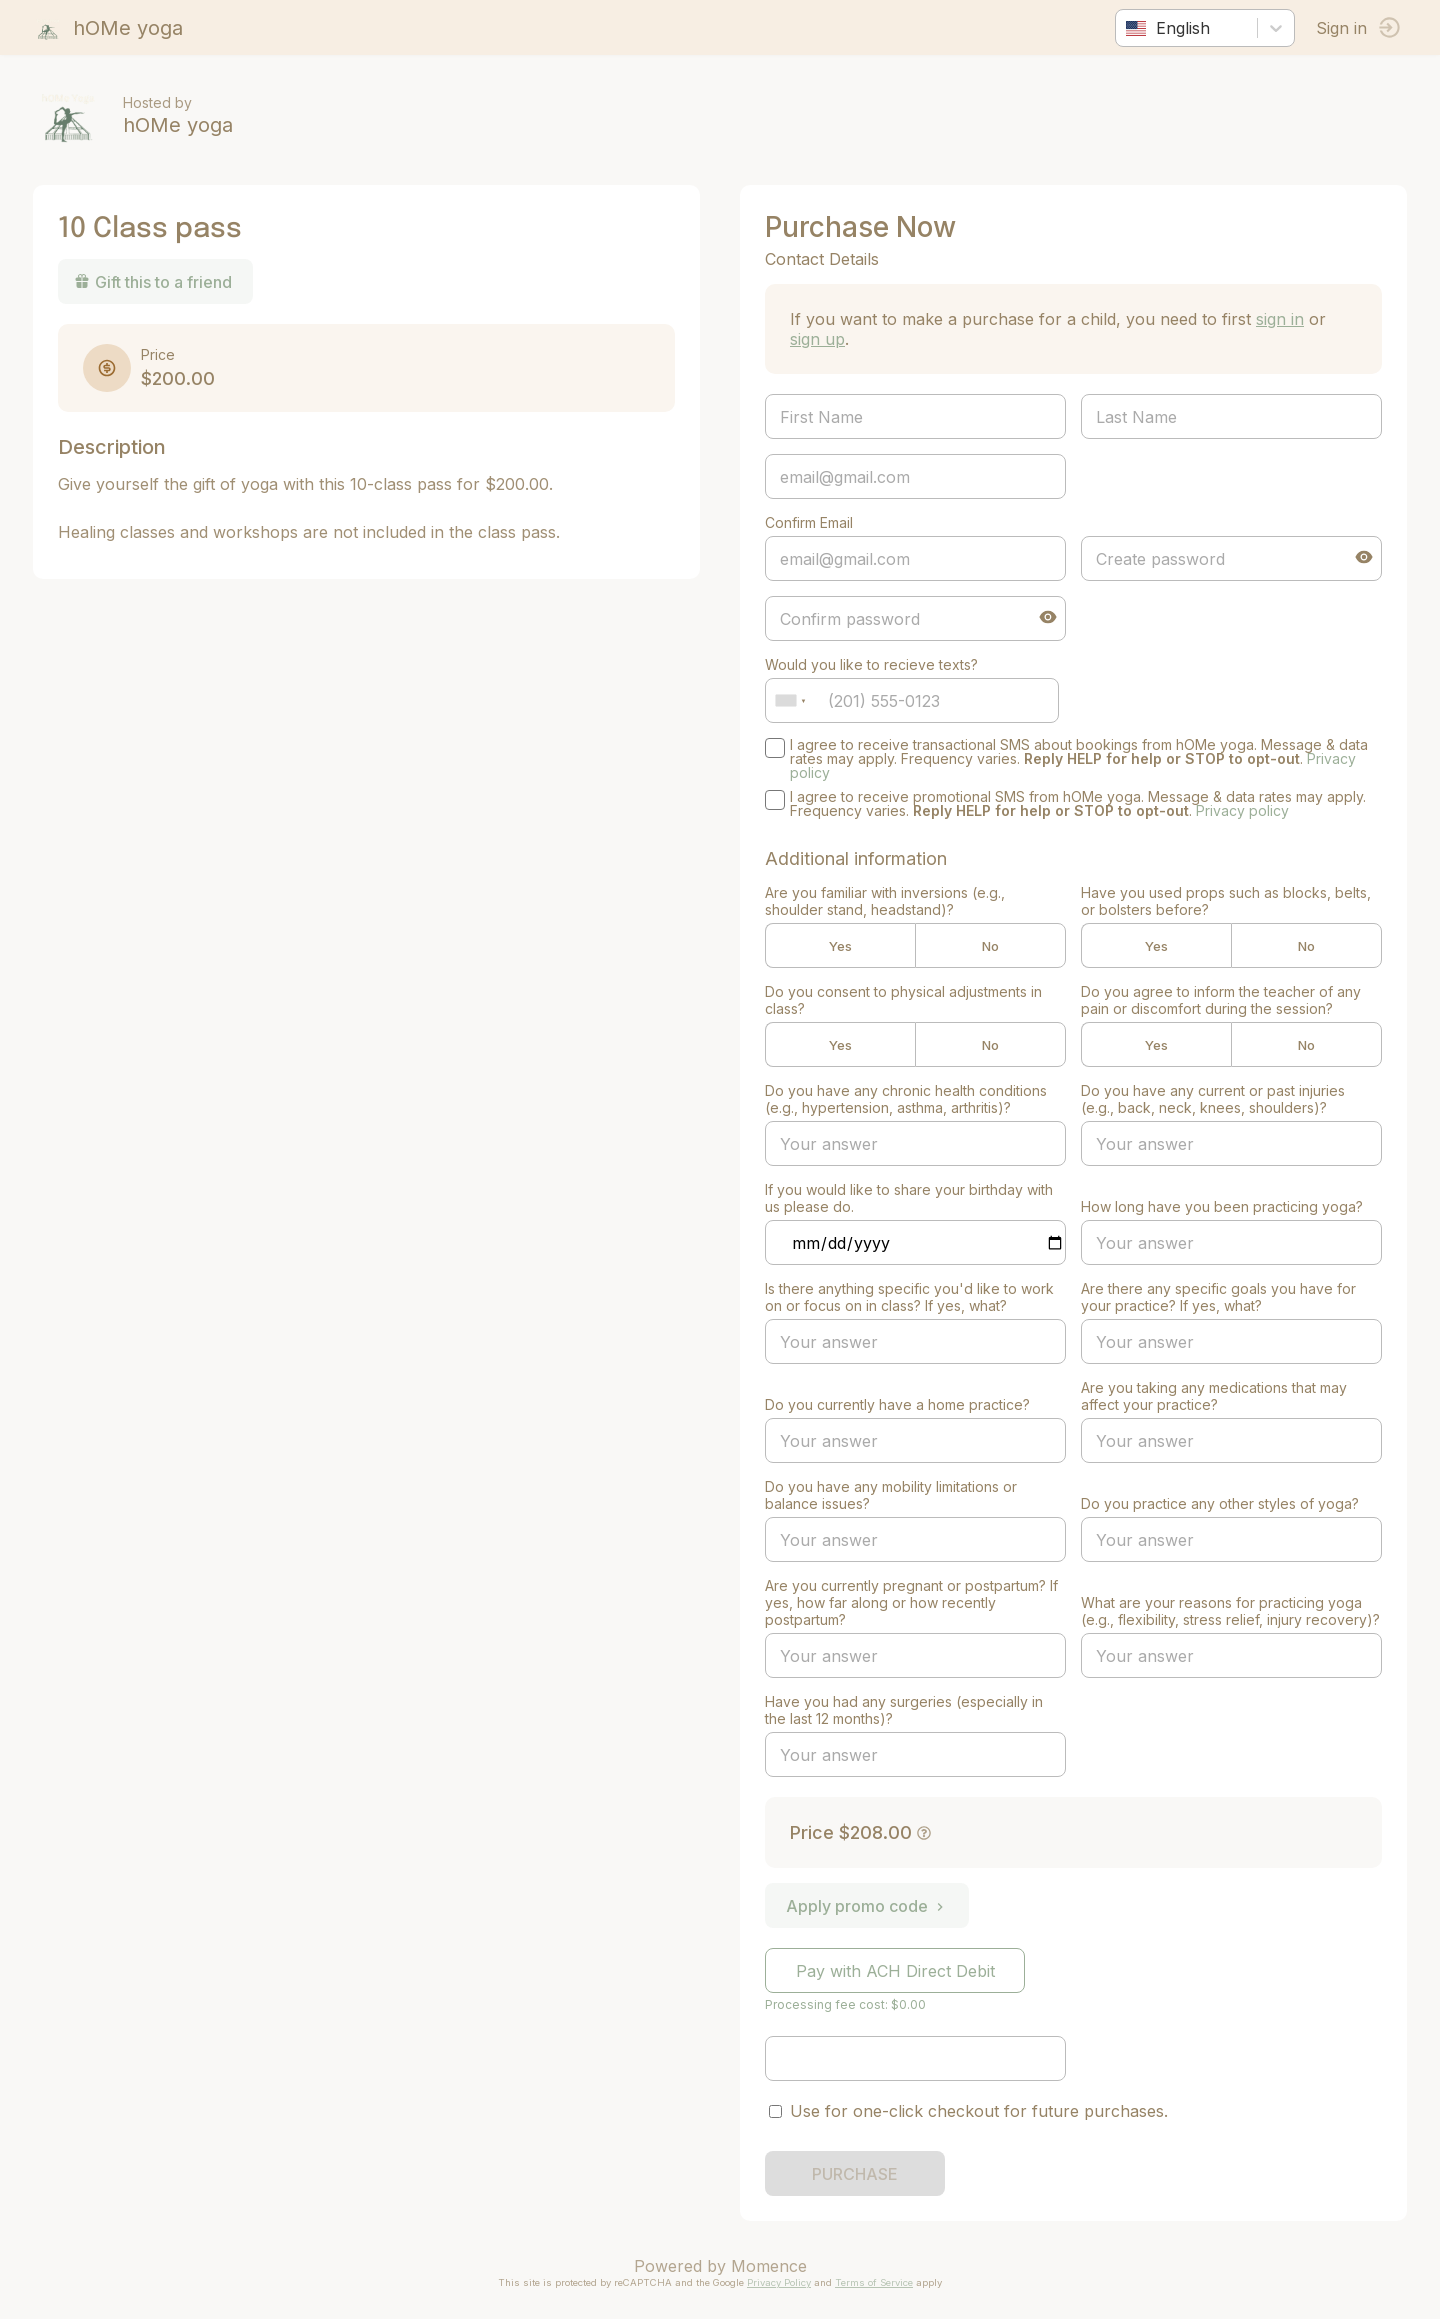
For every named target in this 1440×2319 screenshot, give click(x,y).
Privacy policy (1242, 810)
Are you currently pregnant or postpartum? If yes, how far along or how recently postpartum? (911, 1602)
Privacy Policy (779, 2282)
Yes (839, 946)
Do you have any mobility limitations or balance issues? (891, 1495)
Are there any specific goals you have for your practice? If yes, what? (1215, 1297)
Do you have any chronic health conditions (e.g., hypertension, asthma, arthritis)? (906, 1099)
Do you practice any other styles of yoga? (1217, 1503)
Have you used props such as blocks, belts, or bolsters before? (1223, 901)
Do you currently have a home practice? (897, 1404)
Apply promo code (867, 1906)
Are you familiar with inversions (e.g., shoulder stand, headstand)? (885, 901)
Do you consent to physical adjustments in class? (903, 1000)
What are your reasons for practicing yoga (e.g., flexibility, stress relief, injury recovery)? (1218, 1602)
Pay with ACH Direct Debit (895, 1971)
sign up (817, 339)
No (987, 946)
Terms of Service (874, 2282)
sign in (1280, 319)
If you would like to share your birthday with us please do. (909, 1198)
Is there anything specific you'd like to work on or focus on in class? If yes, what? (909, 1297)
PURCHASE (855, 2174)
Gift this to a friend (160, 282)
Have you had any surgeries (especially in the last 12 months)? (904, 1710)
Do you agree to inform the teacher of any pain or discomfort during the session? (1218, 1000)
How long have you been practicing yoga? (1219, 1206)
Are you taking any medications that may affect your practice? (1211, 1396)
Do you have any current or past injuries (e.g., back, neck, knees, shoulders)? (1210, 1099)
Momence (769, 2266)
